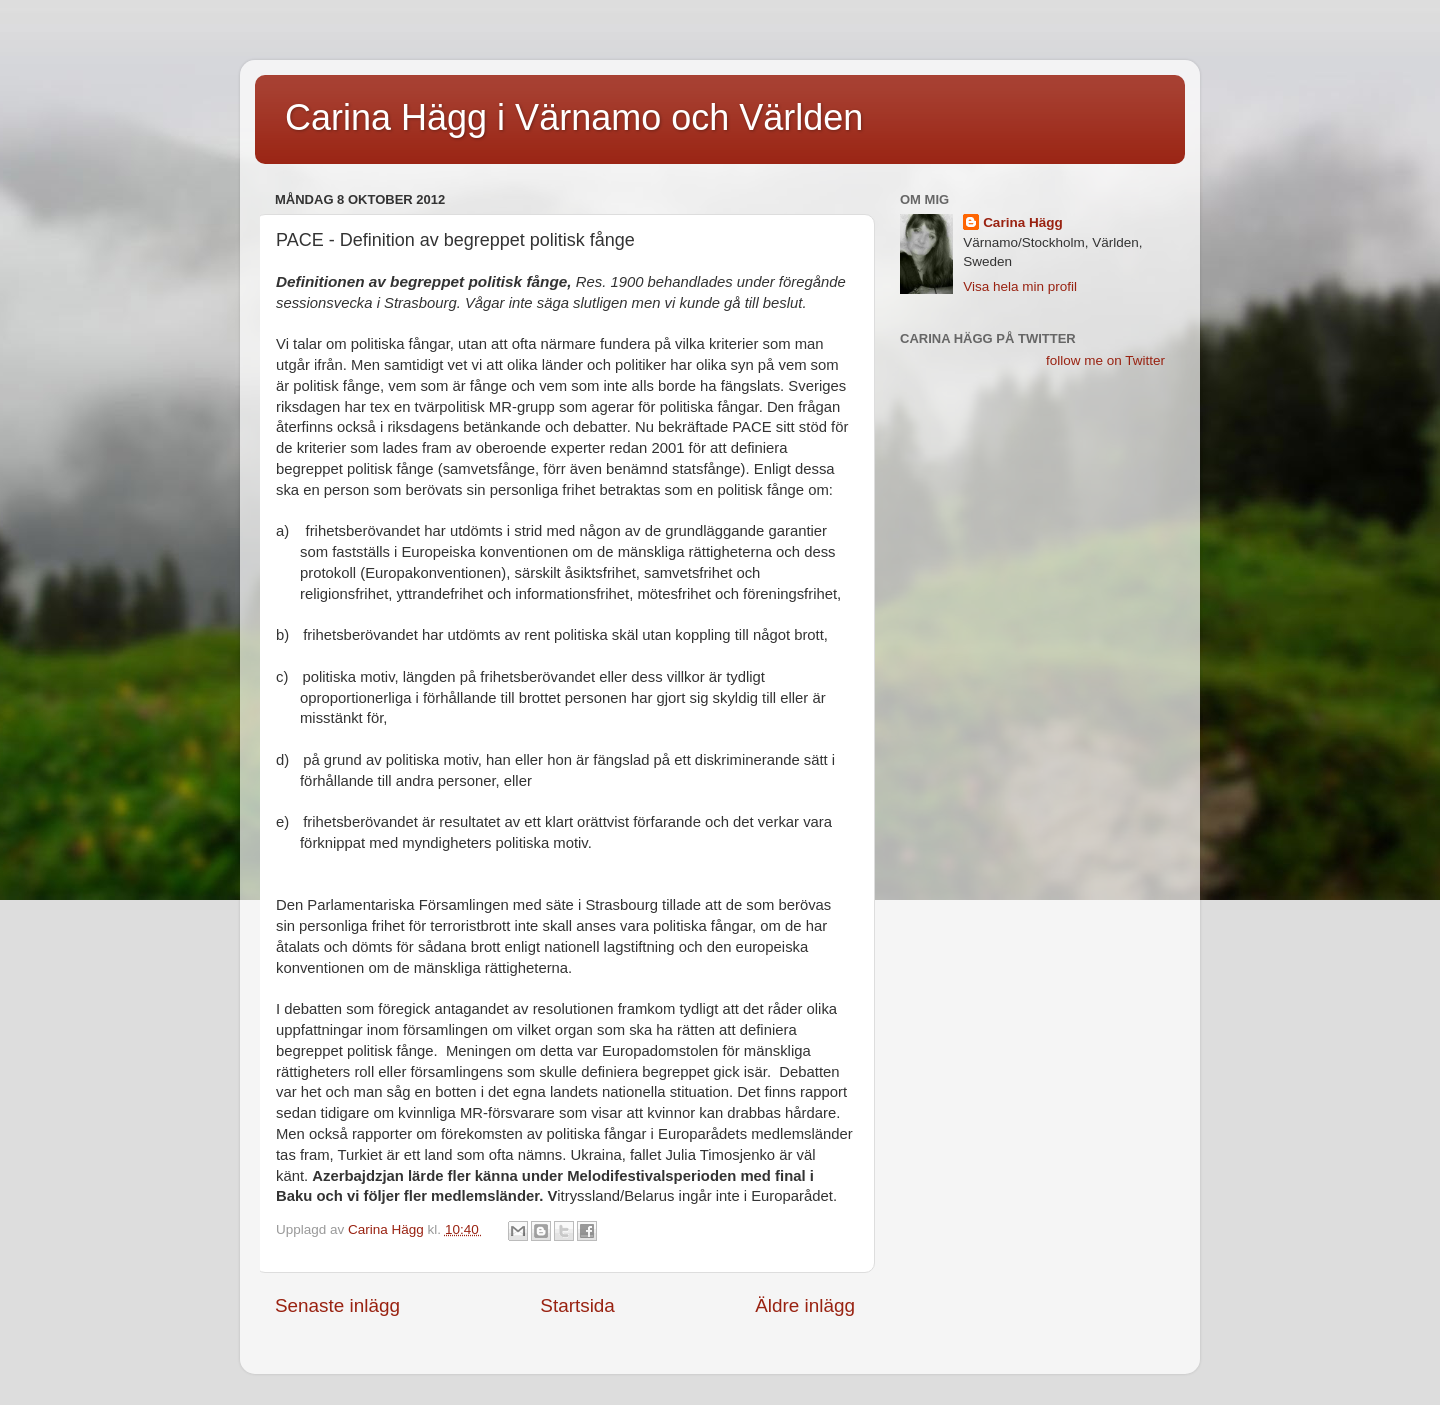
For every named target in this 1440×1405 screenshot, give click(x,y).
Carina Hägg (1023, 222)
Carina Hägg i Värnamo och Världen (574, 117)
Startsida (577, 1305)
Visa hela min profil (1020, 286)
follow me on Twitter (1105, 360)
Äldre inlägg (805, 1305)
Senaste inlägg (337, 1305)
